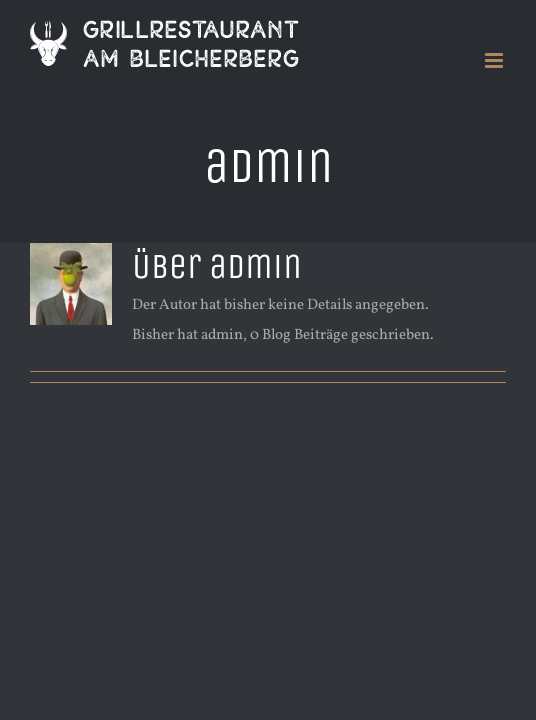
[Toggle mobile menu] (495, 60)
